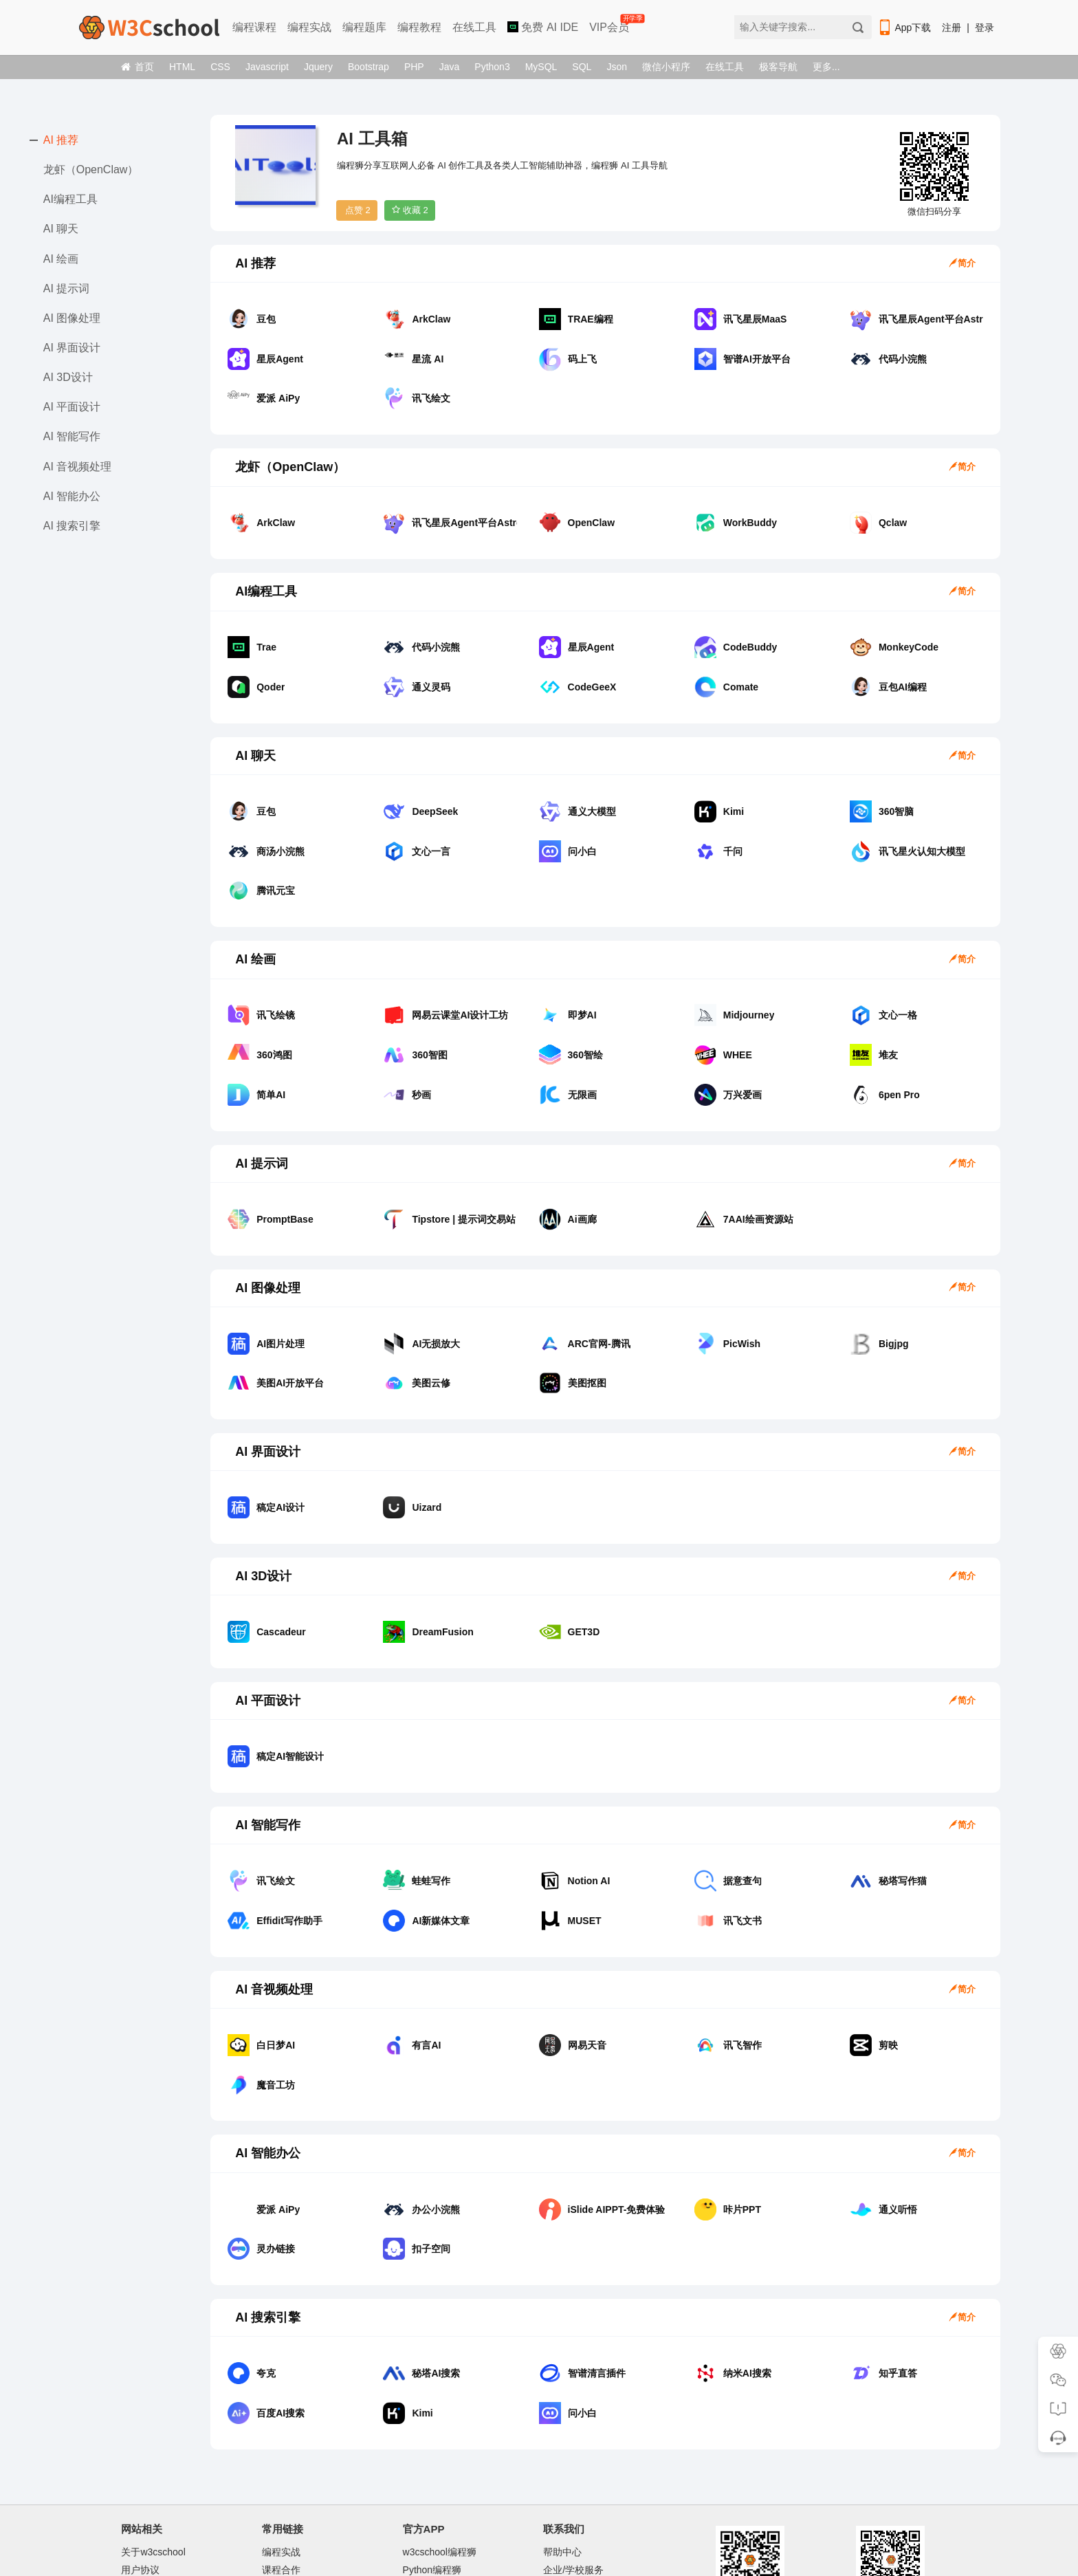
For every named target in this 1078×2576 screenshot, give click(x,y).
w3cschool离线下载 (303, 2485)
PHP (414, 66)
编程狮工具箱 (432, 2503)
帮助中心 (562, 2449)
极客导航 (778, 66)
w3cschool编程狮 (439, 2449)
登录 (984, 27)
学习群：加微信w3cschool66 (604, 2503)
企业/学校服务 (573, 2467)
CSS (220, 66)
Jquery (318, 66)
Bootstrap (368, 66)
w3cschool (437, 2531)
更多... (826, 66)
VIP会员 (610, 24)
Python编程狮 (432, 2467)
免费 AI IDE (542, 27)
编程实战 (309, 27)
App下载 (904, 27)
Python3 (491, 66)
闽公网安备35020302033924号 (661, 2531)
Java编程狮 (427, 2485)
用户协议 (140, 2467)
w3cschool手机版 (299, 2503)
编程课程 (254, 27)
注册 (951, 27)
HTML (182, 66)
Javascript (267, 66)
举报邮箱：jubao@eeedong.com (627, 2551)
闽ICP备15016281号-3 (538, 2531)
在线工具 (474, 27)
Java (449, 66)
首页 (137, 67)
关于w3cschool (153, 2449)
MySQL (541, 66)
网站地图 (140, 2485)
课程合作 (281, 2467)
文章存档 (140, 2503)
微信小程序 (666, 66)
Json (616, 66)
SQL (581, 66)
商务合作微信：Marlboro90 (601, 2485)
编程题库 (364, 27)
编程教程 (419, 27)
